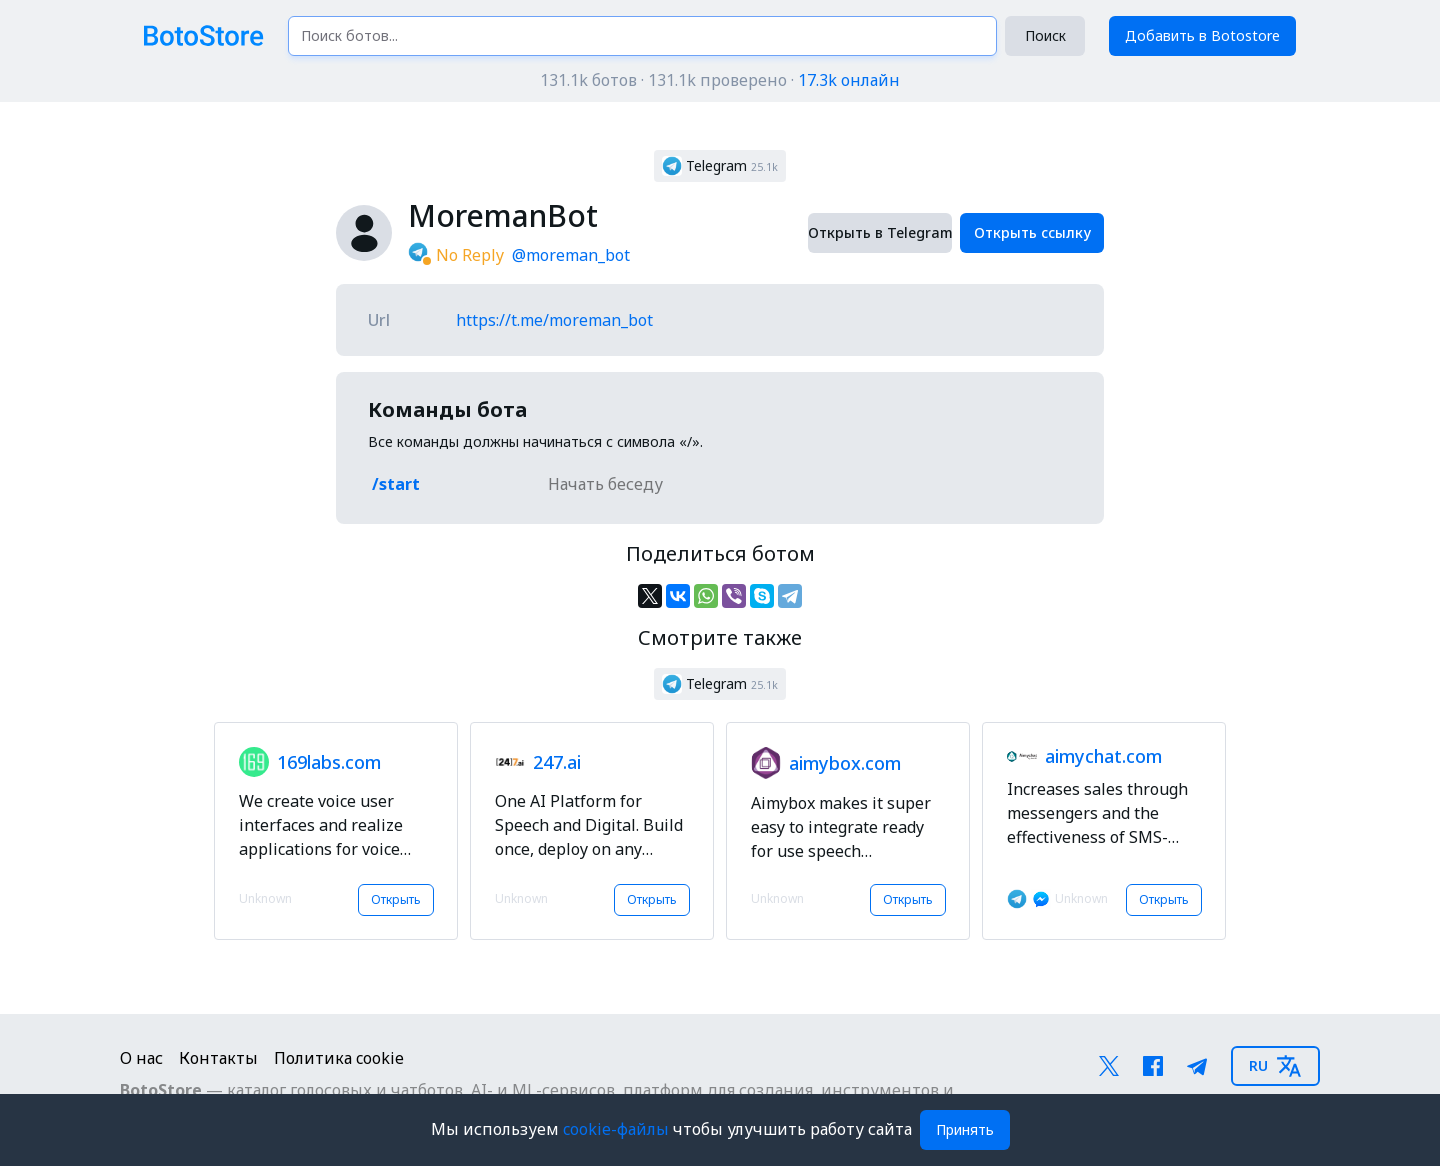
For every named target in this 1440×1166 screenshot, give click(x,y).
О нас (141, 1058)
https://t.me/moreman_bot (554, 320)
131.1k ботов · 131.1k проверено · (720, 80)
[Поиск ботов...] (642, 36)
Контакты (218, 1058)
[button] (720, 166)
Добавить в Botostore (1202, 35)
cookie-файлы (618, 1129)
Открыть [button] (396, 899)
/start (396, 484)
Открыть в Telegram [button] (880, 232)
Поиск (1045, 35)
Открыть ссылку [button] (1032, 232)
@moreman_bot (571, 255)
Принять (965, 1129)
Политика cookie (339, 1058)
